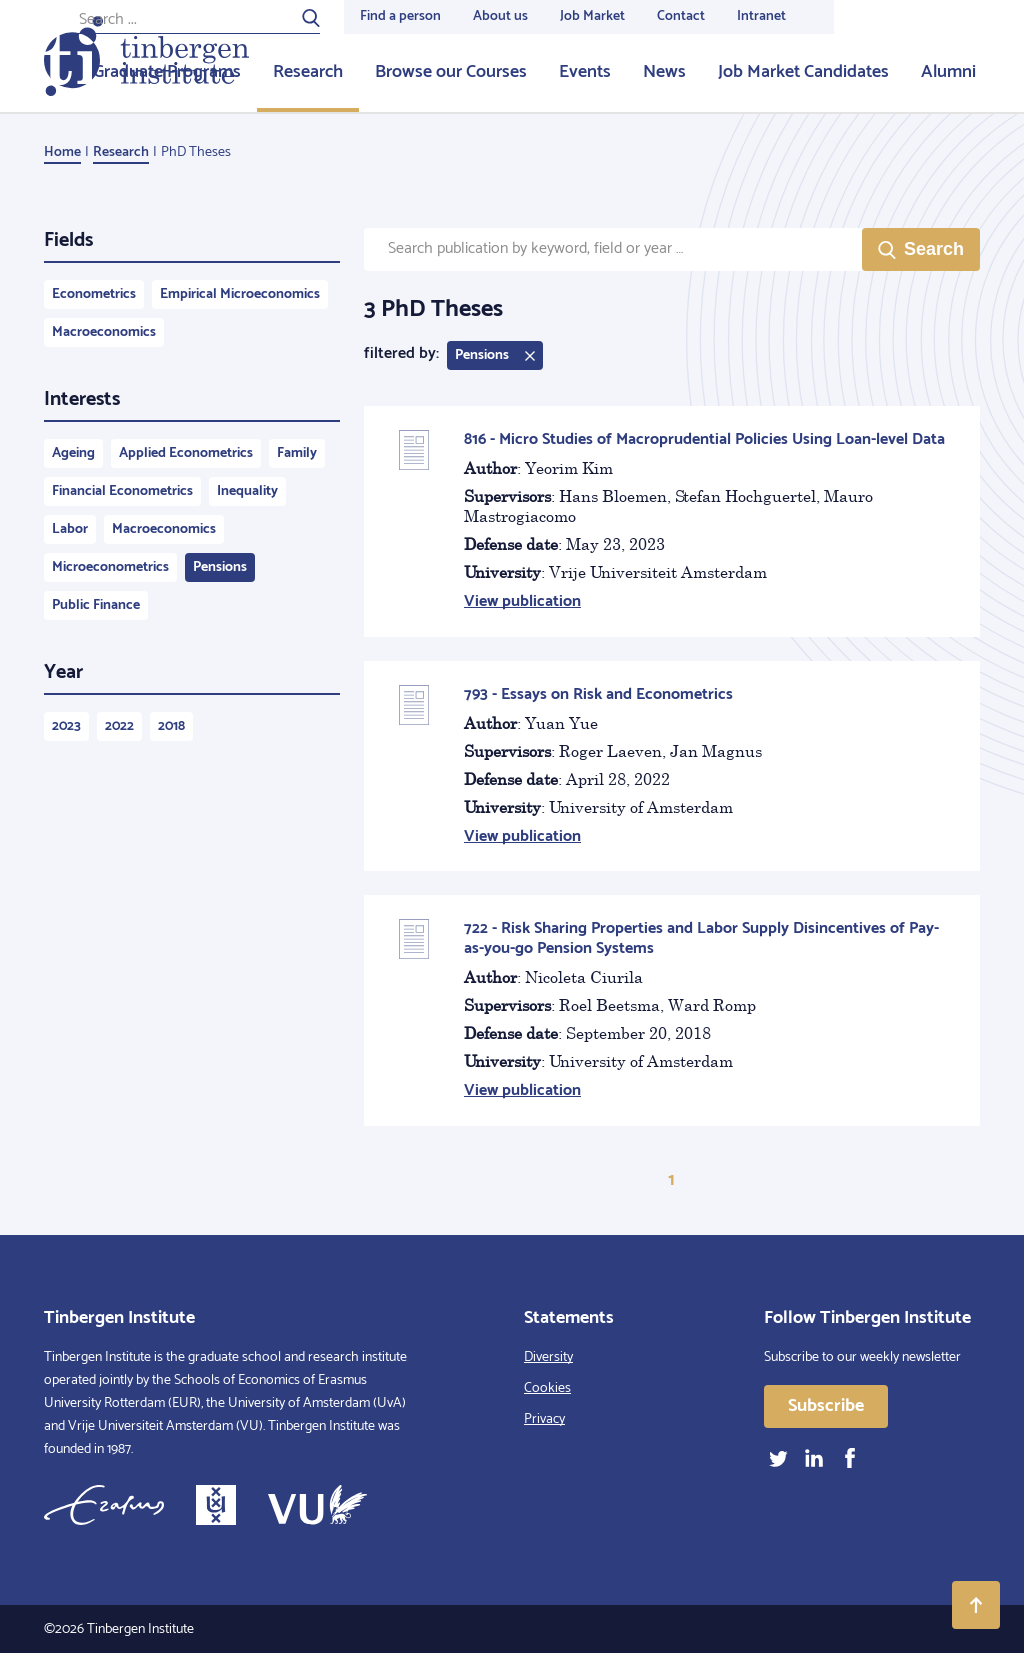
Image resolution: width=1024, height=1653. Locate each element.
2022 (119, 726)
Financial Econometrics (122, 491)
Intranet (761, 16)
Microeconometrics (110, 567)
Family (297, 453)
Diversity (548, 1357)
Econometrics (94, 294)
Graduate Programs (167, 72)
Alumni (948, 72)
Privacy (544, 1419)
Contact (681, 16)
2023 (66, 726)
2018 (171, 726)
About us (500, 16)
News (664, 72)
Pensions (220, 567)
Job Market (592, 16)
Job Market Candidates (803, 72)
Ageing (73, 453)
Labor (70, 529)
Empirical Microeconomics (240, 294)
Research (308, 72)
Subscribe (826, 1406)
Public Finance (96, 605)
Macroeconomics (104, 332)
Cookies (547, 1388)
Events (585, 72)
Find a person (400, 16)
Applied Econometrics (186, 453)
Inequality (247, 491)
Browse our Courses (451, 72)
